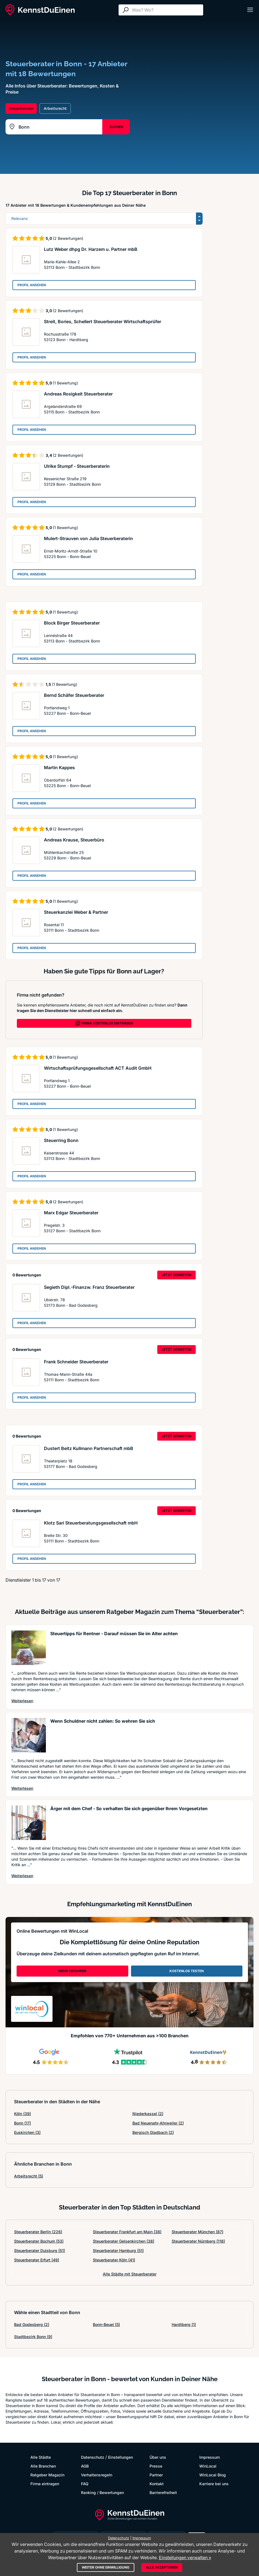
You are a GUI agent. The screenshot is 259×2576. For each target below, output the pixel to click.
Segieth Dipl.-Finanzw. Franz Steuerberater (89, 1287)
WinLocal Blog (212, 2475)
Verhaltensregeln (96, 2475)
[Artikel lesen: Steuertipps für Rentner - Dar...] (28, 1647)
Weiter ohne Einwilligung (105, 2567)
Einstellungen (120, 2457)
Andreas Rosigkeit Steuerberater (78, 394)
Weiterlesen (22, 1700)
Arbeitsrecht (28, 2176)
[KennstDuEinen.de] (40, 9)
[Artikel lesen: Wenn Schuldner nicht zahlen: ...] (28, 1735)
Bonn (22, 2123)
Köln (22, 2113)
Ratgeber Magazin (47, 2475)
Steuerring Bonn (61, 1140)
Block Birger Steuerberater (72, 623)
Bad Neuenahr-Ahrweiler (158, 2123)
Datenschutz (92, 2457)
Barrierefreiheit (163, 2492)
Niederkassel (147, 2113)
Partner (156, 2475)
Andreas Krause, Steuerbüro (74, 840)
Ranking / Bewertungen (102, 2492)
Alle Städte (40, 2457)
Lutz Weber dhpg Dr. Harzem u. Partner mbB (90, 249)
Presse (156, 2466)
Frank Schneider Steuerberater (76, 1361)
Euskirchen (27, 2132)
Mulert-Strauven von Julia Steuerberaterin (88, 538)
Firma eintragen (44, 2483)
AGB (85, 2466)
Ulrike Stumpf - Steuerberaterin (77, 466)
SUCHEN (116, 127)
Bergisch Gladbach (153, 2132)
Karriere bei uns (214, 2483)
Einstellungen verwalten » (185, 2557)
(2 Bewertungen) (68, 238)
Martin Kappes (59, 767)
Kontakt (157, 2483)
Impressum (209, 2457)
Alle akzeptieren (162, 2567)
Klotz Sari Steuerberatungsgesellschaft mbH (91, 1523)
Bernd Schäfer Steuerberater (74, 695)
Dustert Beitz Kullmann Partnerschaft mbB (88, 1448)
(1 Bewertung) (65, 383)
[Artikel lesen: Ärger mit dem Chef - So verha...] (28, 1822)
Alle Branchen (43, 2466)
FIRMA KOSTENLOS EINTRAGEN (104, 1023)
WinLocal (207, 2466)
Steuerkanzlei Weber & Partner (76, 912)
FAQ (84, 2483)
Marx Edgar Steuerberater (71, 1212)
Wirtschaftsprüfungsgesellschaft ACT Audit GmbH (97, 1068)
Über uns (158, 2457)
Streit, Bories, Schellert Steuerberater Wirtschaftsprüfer (102, 321)
